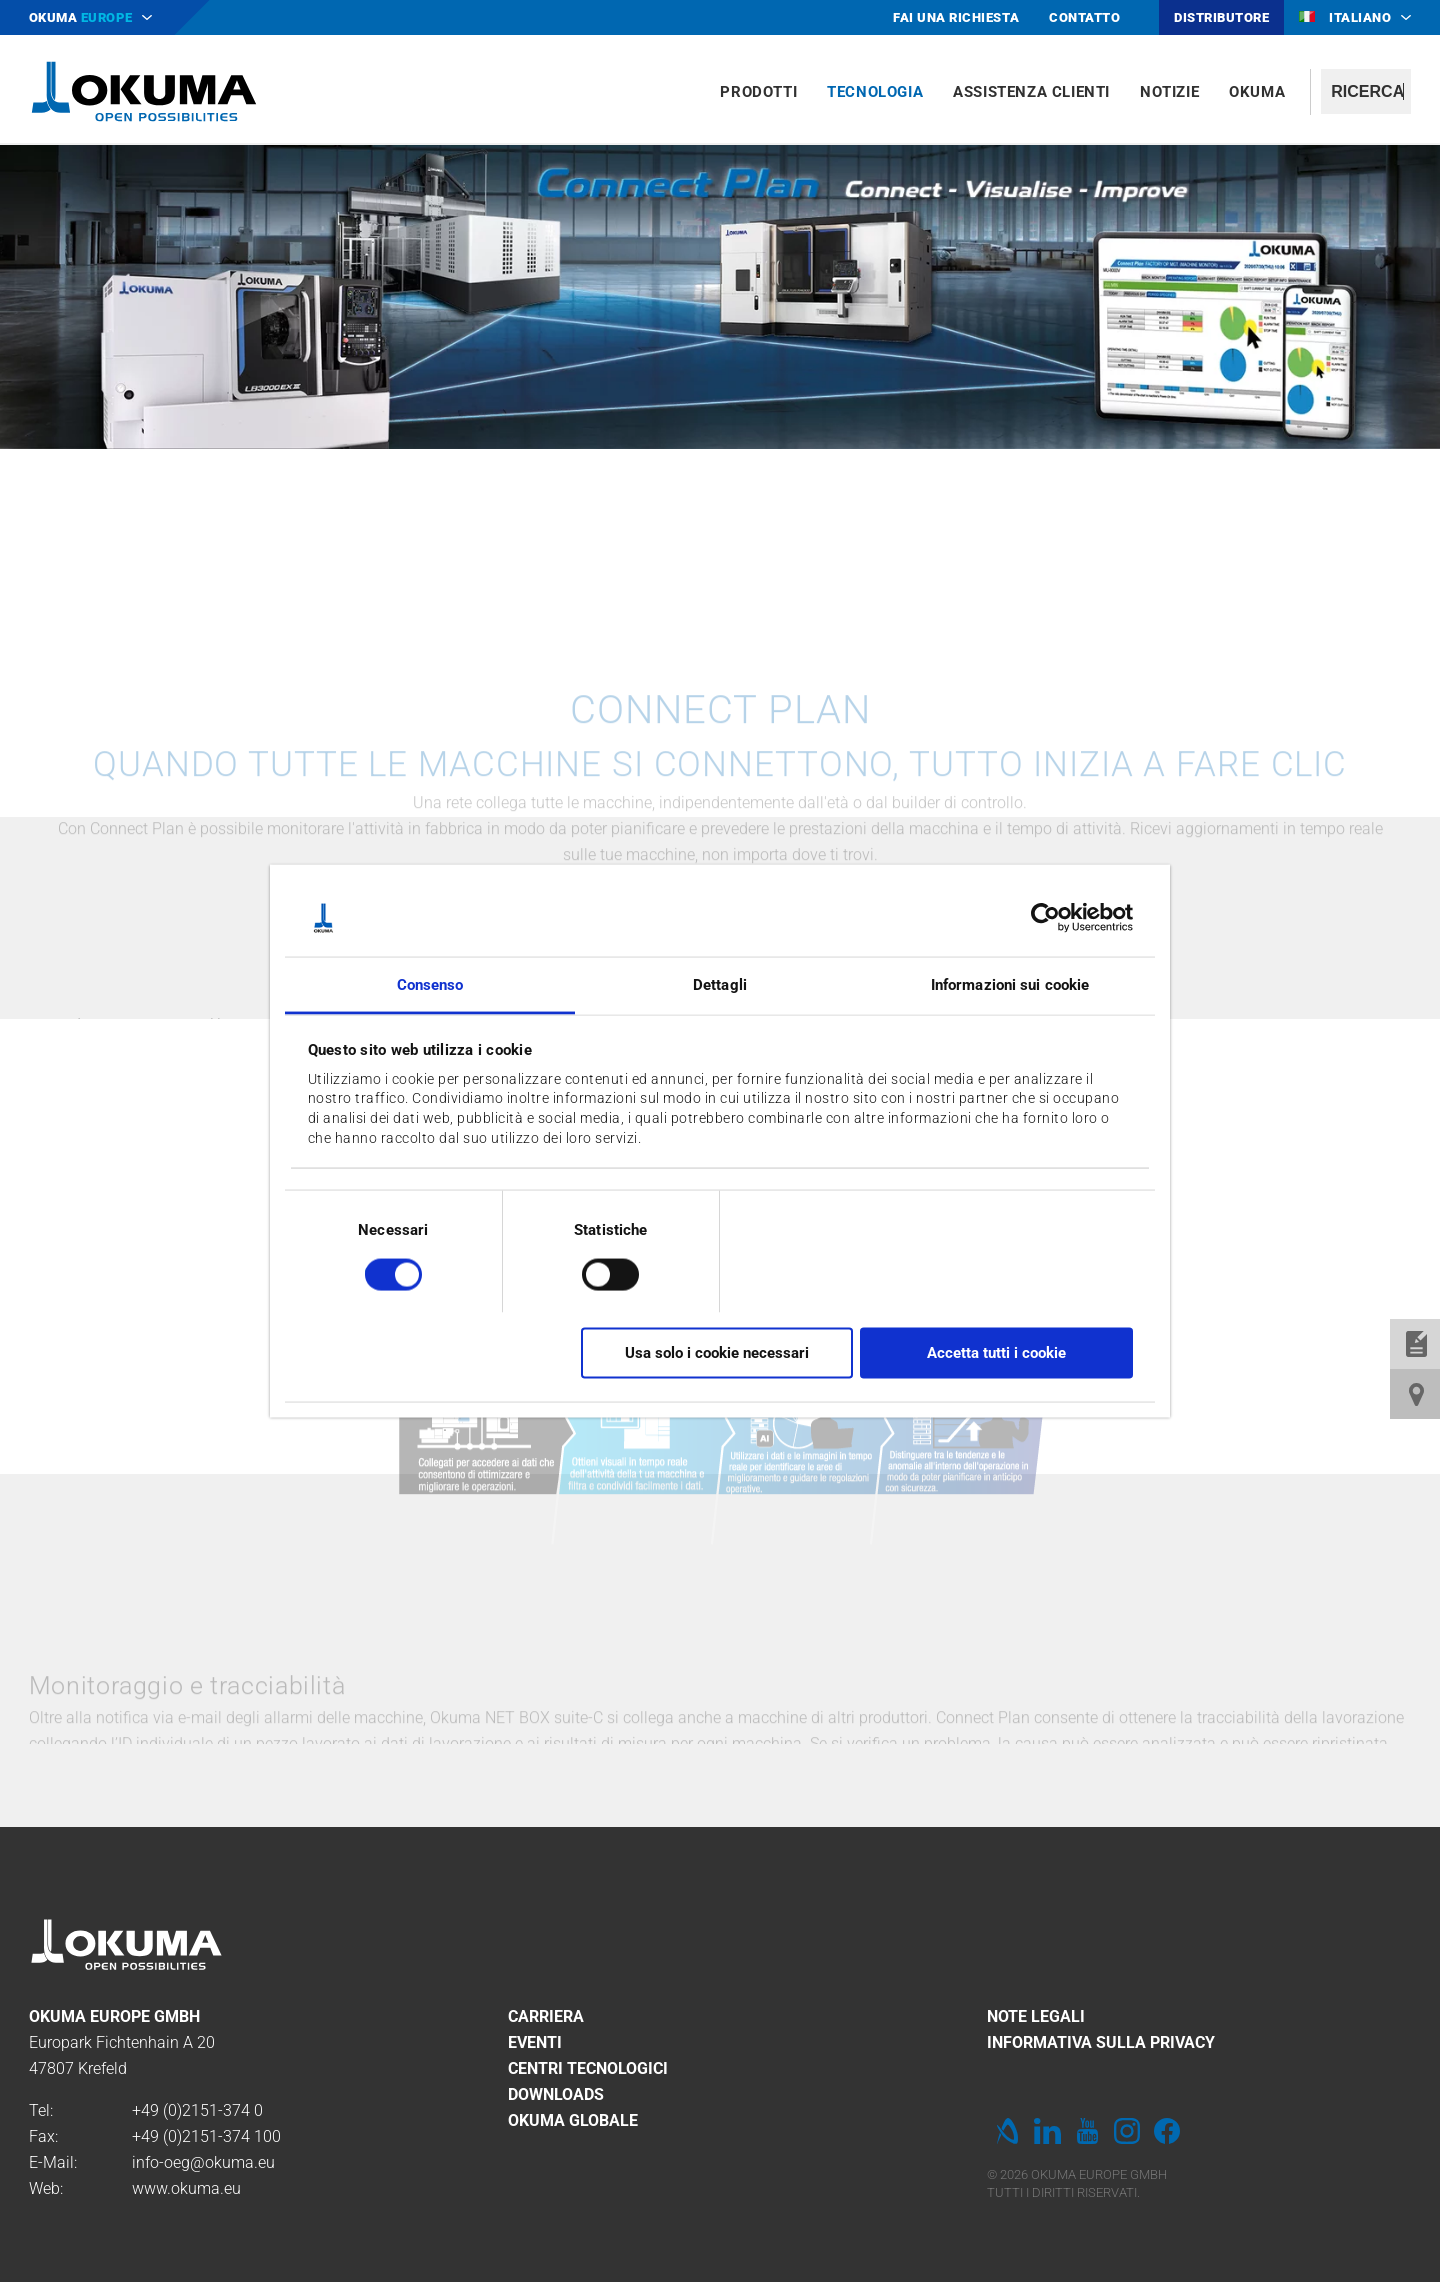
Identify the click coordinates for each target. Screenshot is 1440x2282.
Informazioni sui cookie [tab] (1010, 984)
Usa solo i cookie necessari (717, 1353)
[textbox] (1366, 91)
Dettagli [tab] (720, 984)
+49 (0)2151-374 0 (197, 2110)
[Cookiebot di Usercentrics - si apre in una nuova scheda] (1045, 918)
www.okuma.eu (186, 2188)
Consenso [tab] (430, 984)
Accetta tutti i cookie (996, 1353)
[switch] (594, 1271)
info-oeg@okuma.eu (203, 2162)
